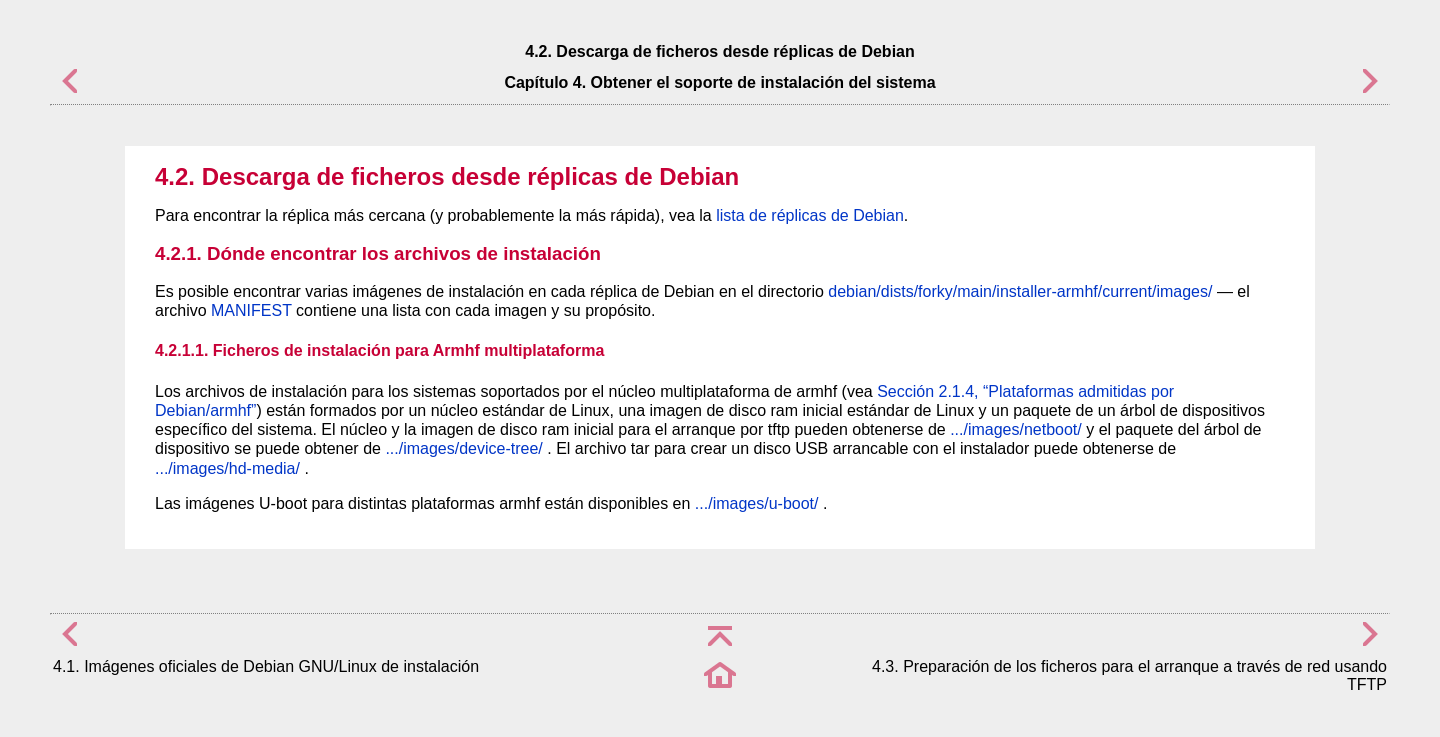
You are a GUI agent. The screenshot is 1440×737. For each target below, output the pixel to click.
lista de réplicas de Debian (810, 215)
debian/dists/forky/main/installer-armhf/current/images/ (1020, 291)
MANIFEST (251, 310)
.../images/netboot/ (1016, 429)
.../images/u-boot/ (757, 503)
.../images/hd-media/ (227, 468)
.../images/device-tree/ (463, 448)
